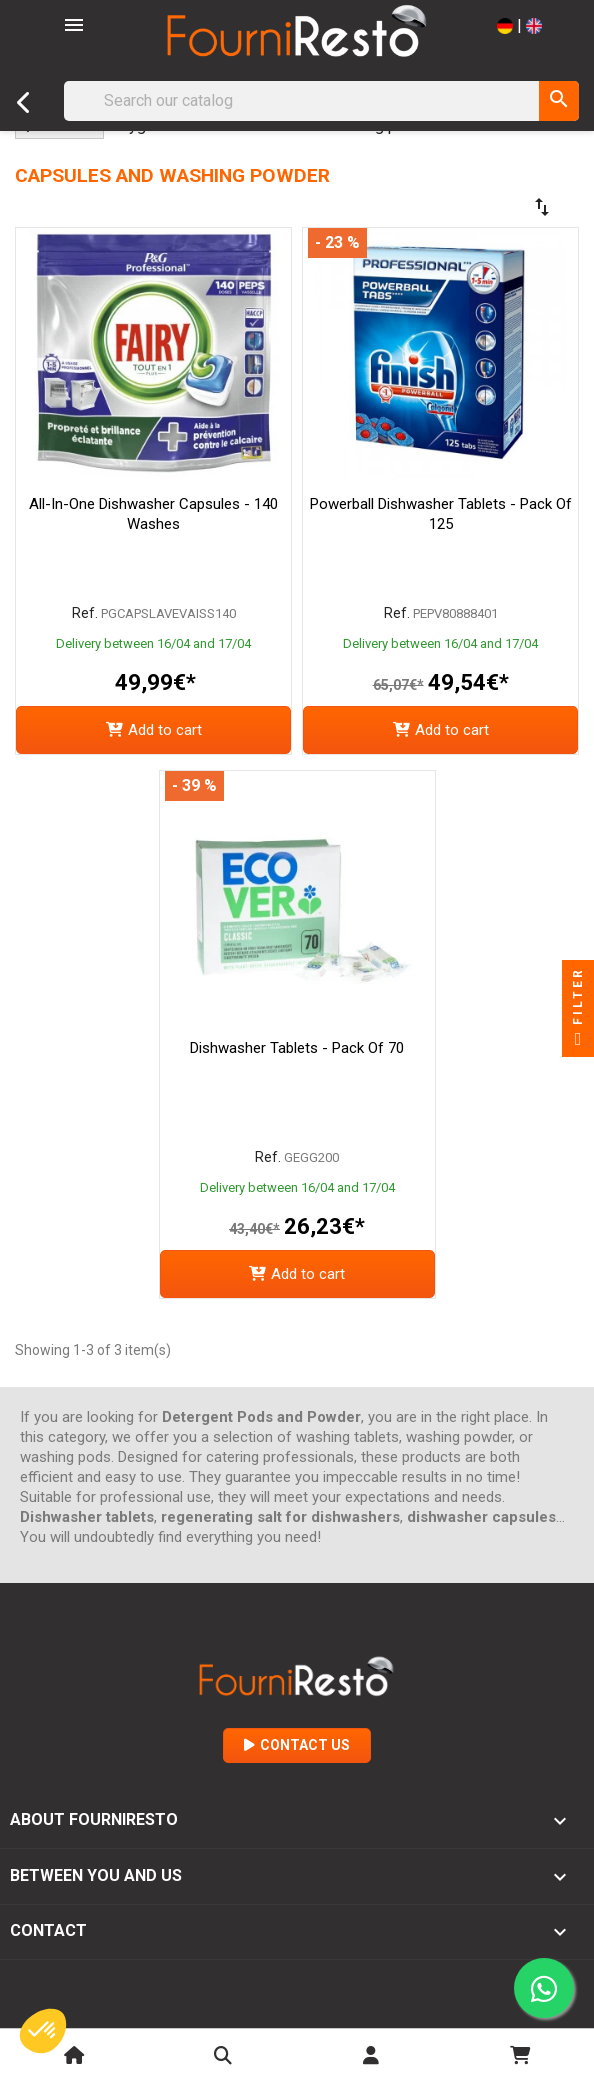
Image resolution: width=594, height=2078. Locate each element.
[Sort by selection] (484, 207)
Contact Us (297, 1745)
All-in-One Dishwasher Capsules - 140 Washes (153, 514)
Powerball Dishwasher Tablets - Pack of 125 (441, 514)
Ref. (85, 613)
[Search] (321, 101)
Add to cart (154, 730)
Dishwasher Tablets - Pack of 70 (297, 1048)
